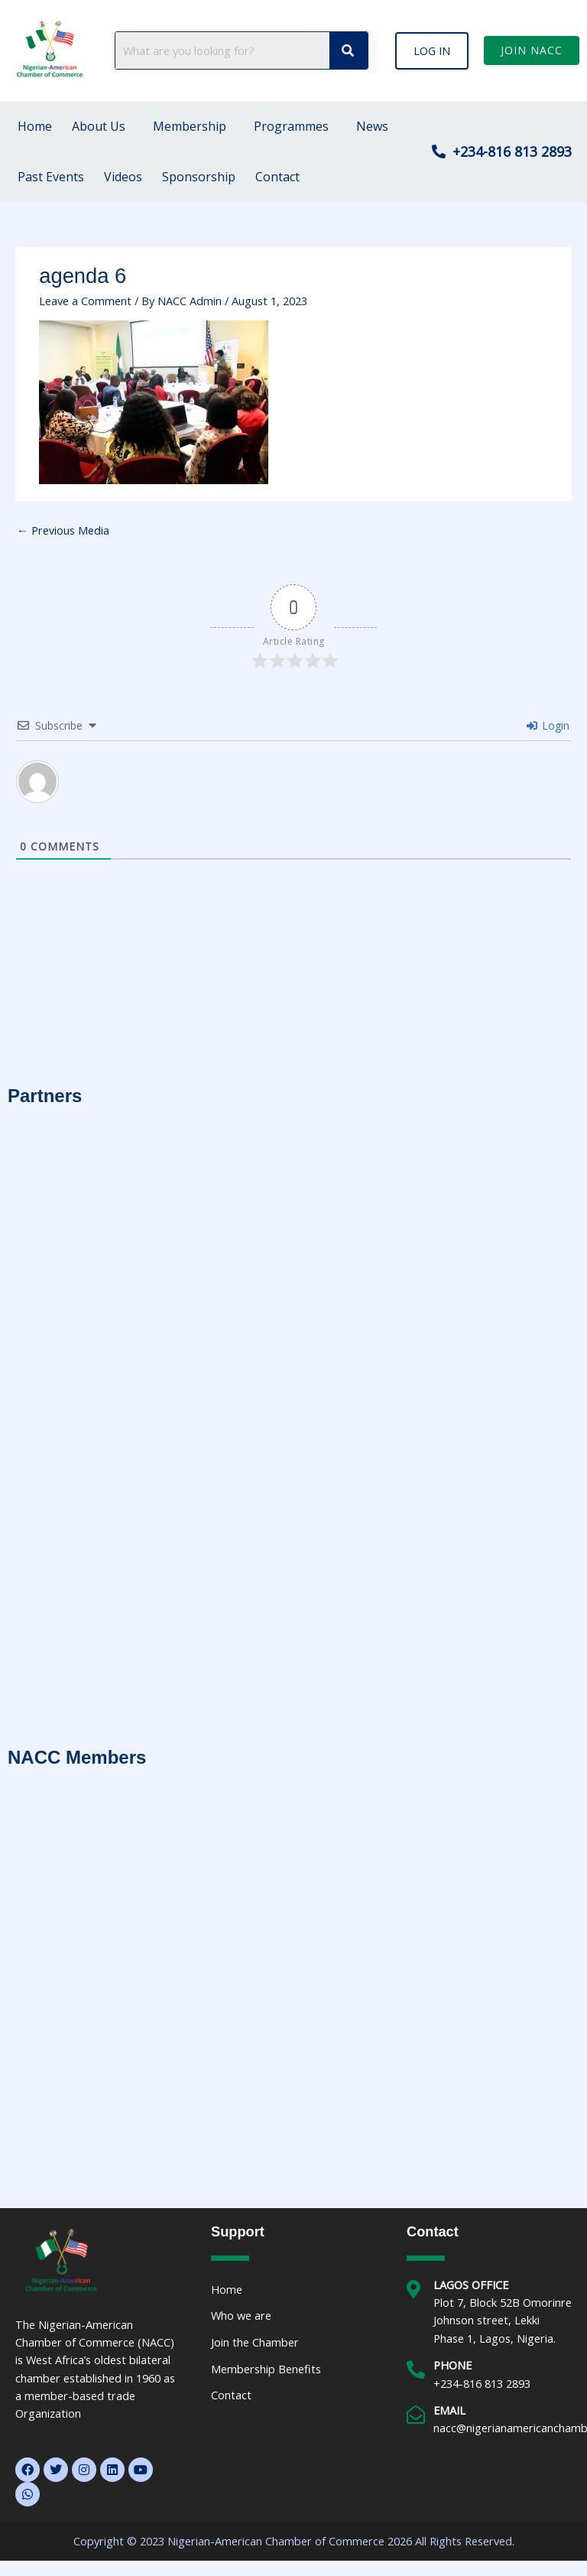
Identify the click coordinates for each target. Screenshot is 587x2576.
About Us (98, 126)
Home (35, 126)
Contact (277, 176)
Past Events (51, 176)
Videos (123, 176)
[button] (432, 50)
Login (548, 725)
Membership (189, 126)
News (372, 126)
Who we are (241, 2315)
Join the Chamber (255, 2342)
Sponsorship (198, 176)
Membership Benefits (266, 2368)
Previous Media (63, 530)
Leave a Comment (85, 300)
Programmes (291, 126)
